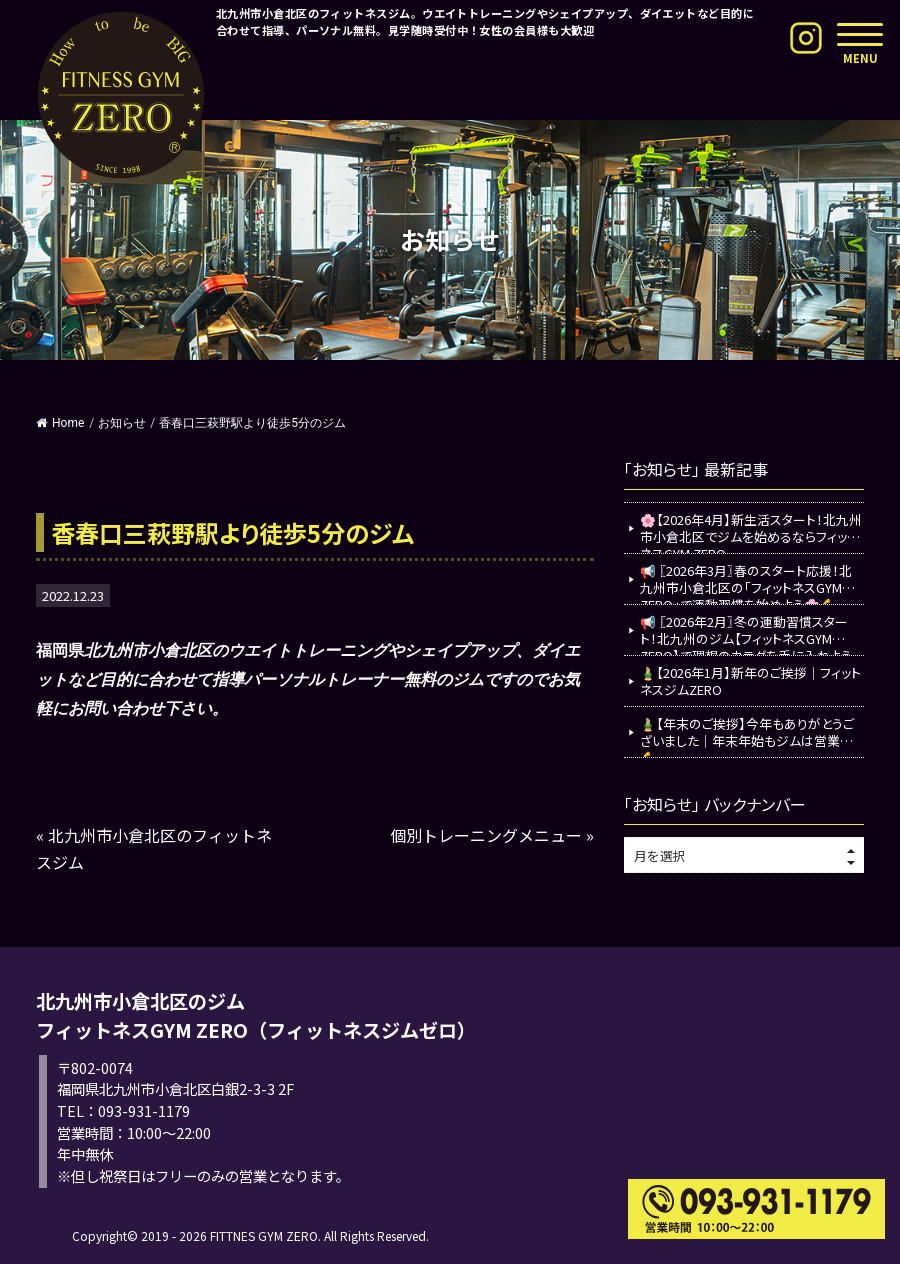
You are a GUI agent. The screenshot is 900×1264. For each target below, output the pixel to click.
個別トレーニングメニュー (486, 835)
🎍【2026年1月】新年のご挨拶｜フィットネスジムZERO (750, 681)
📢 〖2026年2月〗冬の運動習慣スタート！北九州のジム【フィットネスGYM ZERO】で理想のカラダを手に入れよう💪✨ (746, 633)
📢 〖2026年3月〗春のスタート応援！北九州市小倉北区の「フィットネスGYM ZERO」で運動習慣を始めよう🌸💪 (746, 582)
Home (60, 423)
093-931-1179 (144, 1110)
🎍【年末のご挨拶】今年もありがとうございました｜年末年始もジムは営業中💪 (747, 735)
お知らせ (122, 423)
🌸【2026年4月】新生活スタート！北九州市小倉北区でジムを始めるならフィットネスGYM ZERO (751, 531)
